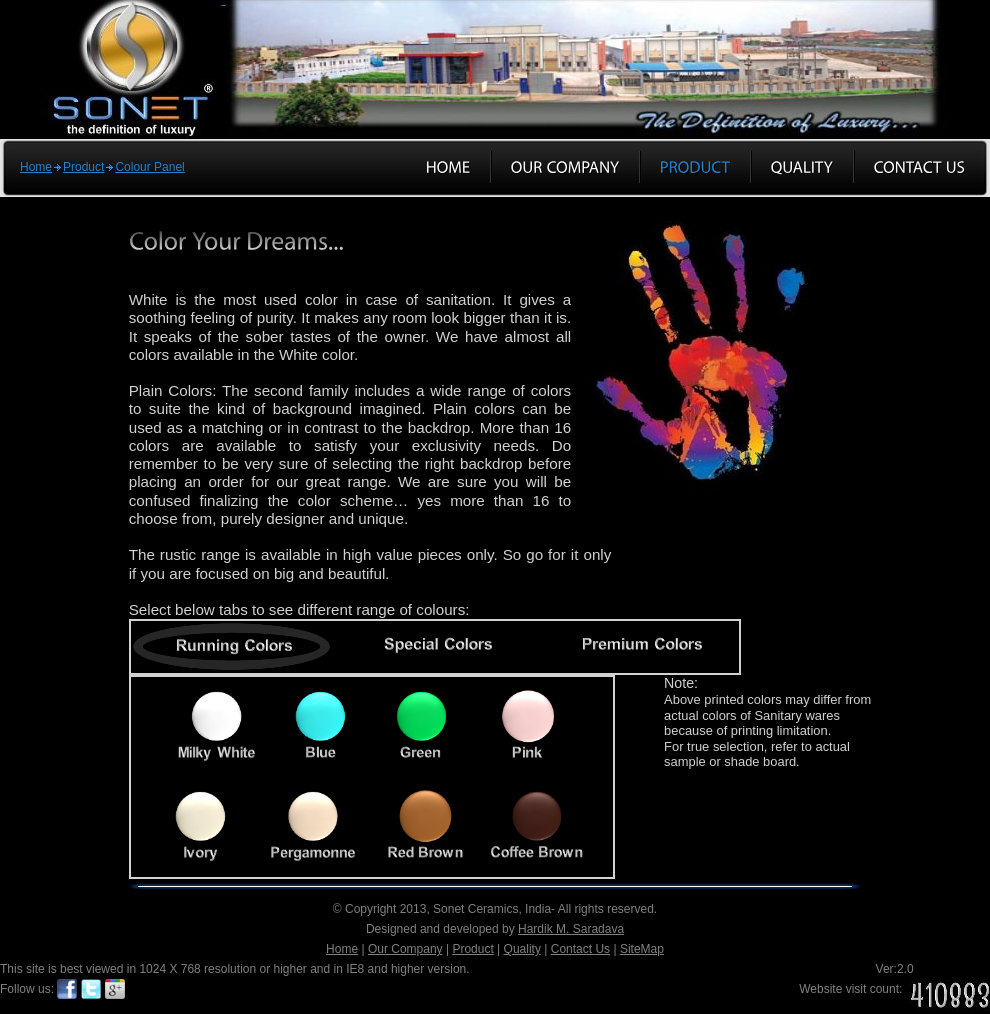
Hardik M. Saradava (571, 929)
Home (36, 167)
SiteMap (642, 949)
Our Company (405, 949)
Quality (522, 949)
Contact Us (580, 949)
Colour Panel (149, 167)
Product (83, 167)
